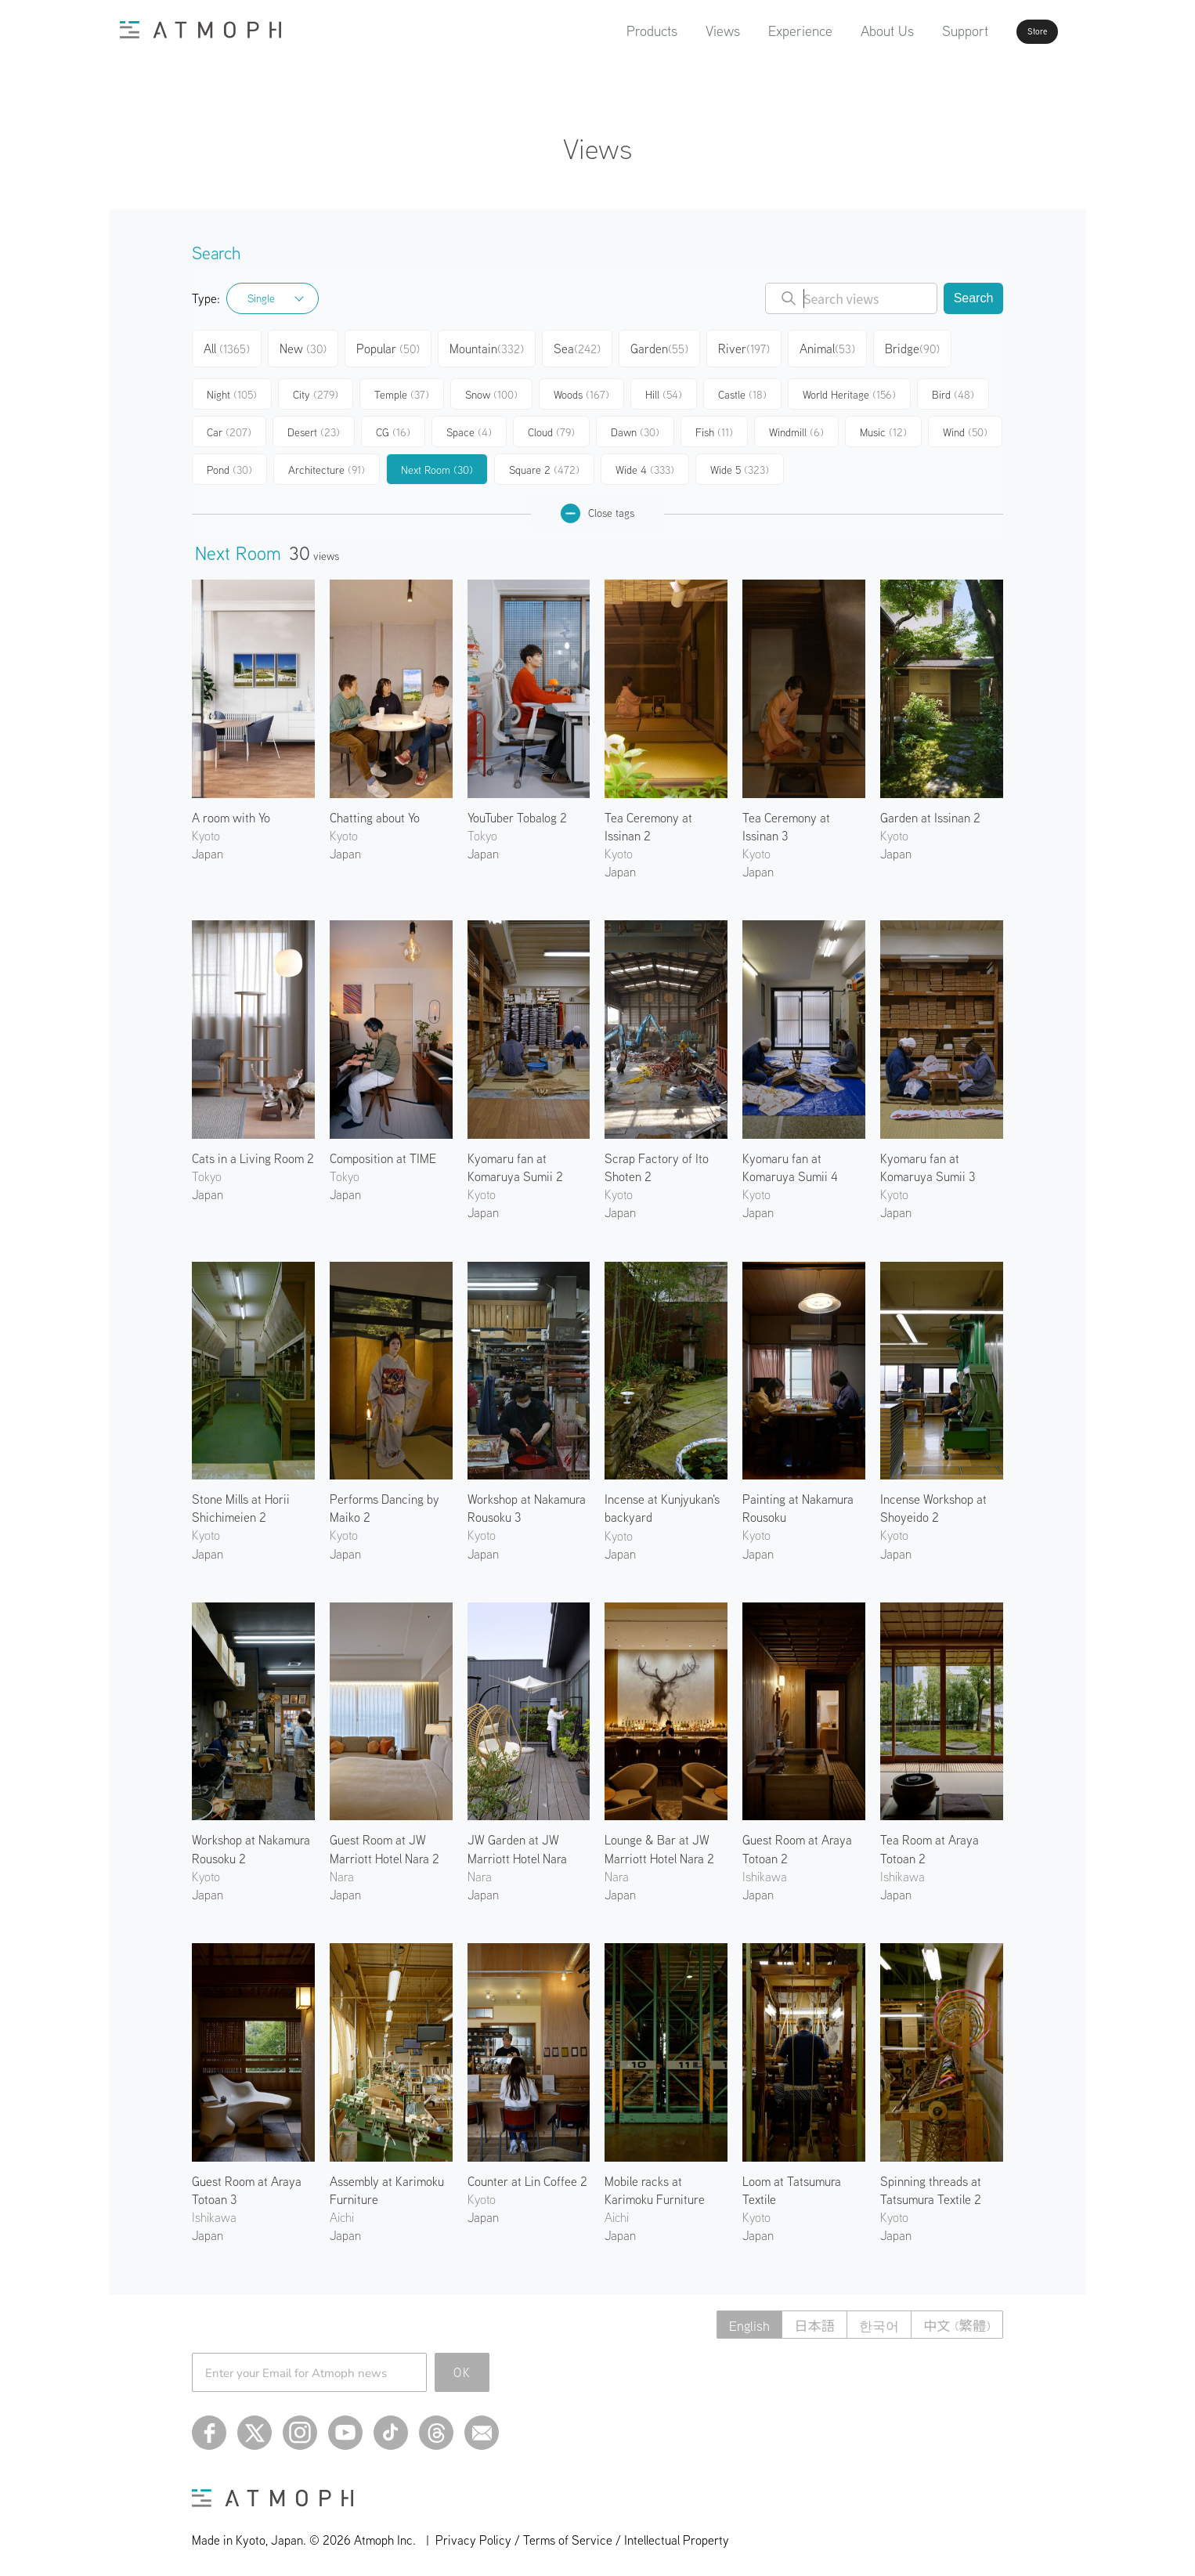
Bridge (921, 346)
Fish (714, 426)
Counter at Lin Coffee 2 (527, 2175)
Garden (666, 346)
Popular (394, 346)
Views (678, 31)
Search (974, 298)
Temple (401, 388)
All (229, 346)
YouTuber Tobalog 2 (517, 811)
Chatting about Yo (375, 811)
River (751, 346)
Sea (583, 346)
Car (229, 426)
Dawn (635, 426)
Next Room (437, 464)
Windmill (796, 426)
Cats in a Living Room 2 (253, 1152)
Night (232, 388)
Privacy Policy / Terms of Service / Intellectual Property (582, 2534)
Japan (207, 847)
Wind (965, 426)
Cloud (551, 426)
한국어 (873, 2319)
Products (607, 31)
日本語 (805, 2319)
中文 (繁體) (955, 2319)
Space (469, 426)
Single (261, 298)
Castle (742, 388)
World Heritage (849, 388)
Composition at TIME (383, 1152)
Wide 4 (645, 464)
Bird (953, 388)
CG (393, 426)
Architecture (326, 464)
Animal (836, 346)
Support (920, 31)
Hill (663, 388)
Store (1009, 31)
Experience (756, 31)
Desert (313, 426)
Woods (581, 388)
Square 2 (544, 464)
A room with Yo (231, 811)
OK (462, 2366)
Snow (491, 388)
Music (883, 426)
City (315, 388)
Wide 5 (739, 464)
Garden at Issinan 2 (930, 811)
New (308, 346)
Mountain (492, 346)
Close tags (597, 507)
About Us (842, 31)
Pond (229, 464)
